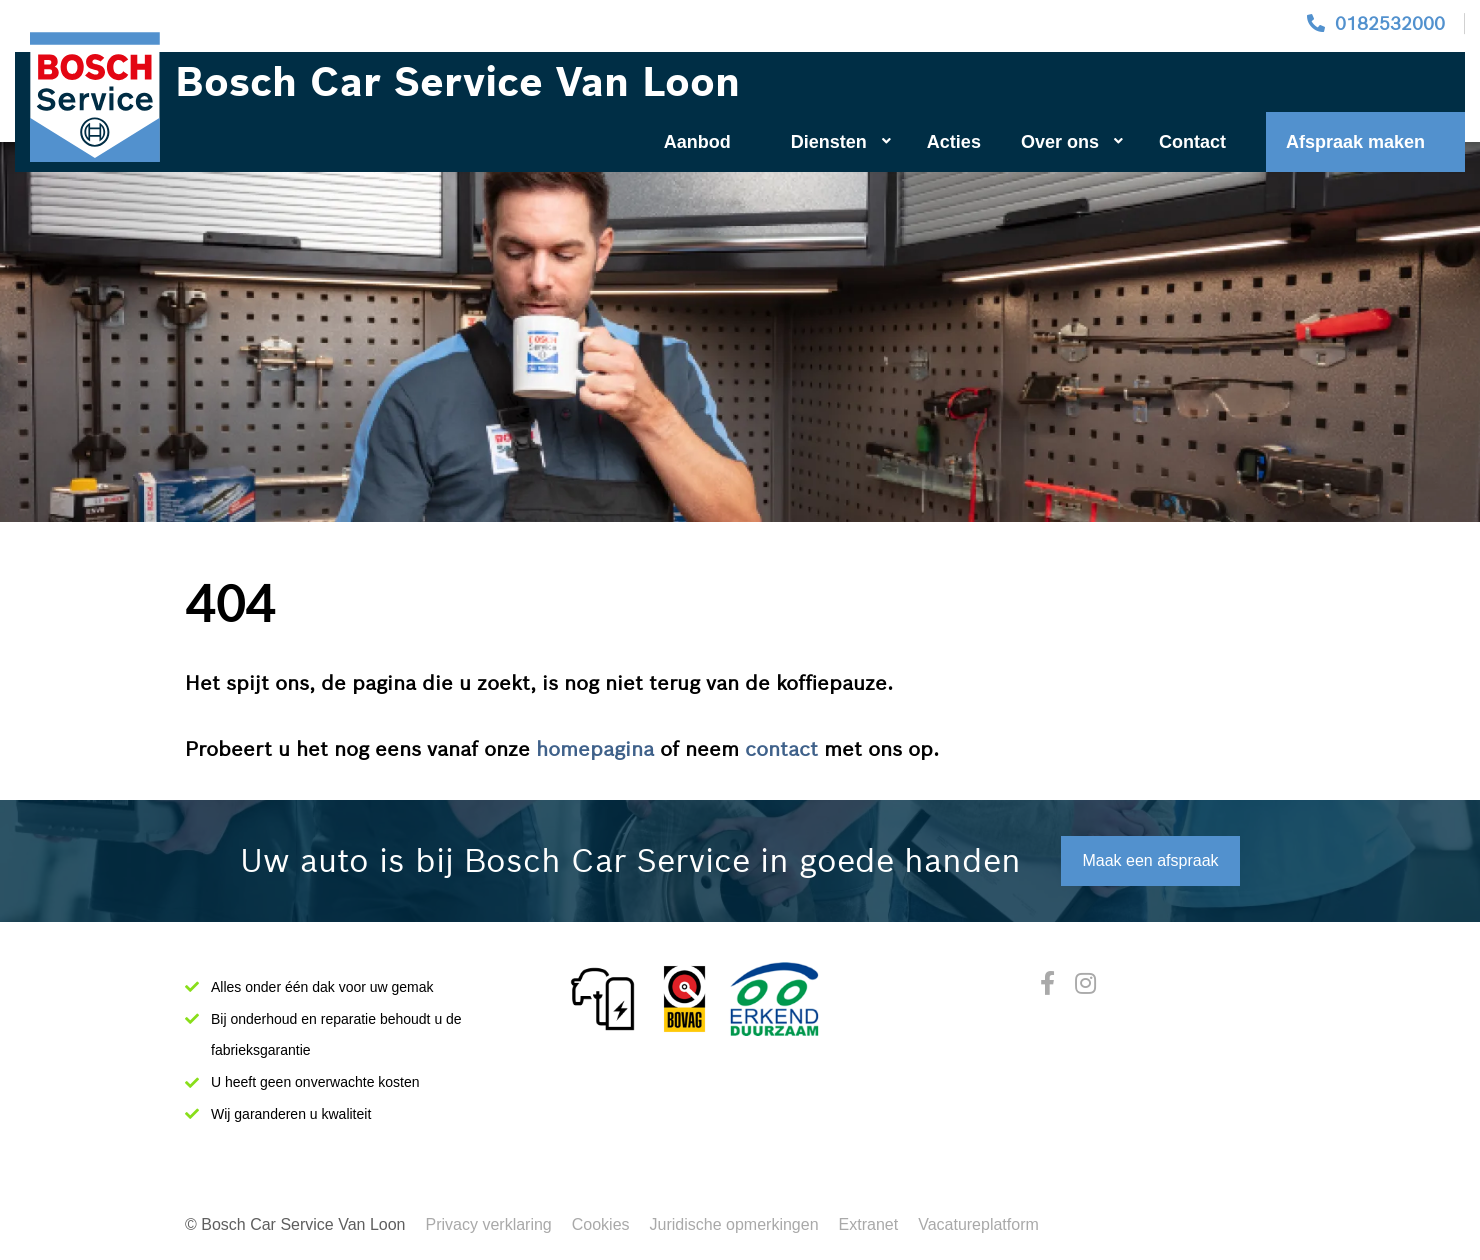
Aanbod (697, 142)
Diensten (841, 142)
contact (781, 749)
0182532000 (1390, 23)
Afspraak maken (1355, 142)
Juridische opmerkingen (734, 1224)
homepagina (595, 749)
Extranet (869, 1224)
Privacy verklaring (489, 1224)
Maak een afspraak (1150, 860)
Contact (1192, 142)
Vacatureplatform (978, 1224)
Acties (954, 142)
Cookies (601, 1224)
